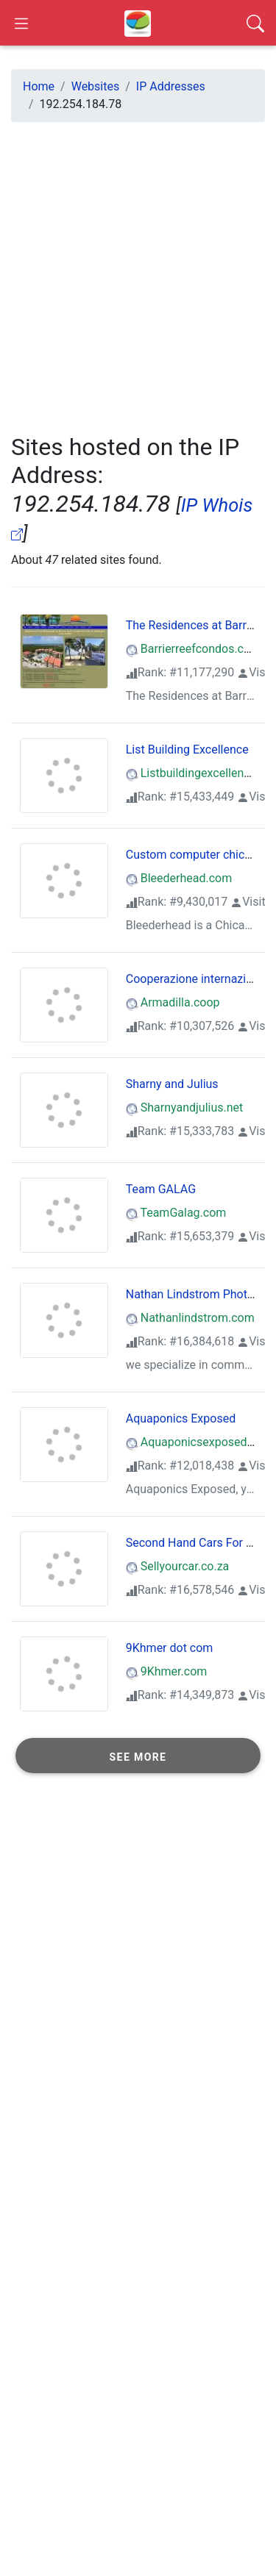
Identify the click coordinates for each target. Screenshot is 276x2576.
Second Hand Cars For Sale (197, 1543)
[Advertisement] (138, 271)
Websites (95, 86)
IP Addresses (170, 86)
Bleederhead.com (179, 878)
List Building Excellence (187, 749)
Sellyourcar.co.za (178, 1566)
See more (138, 1757)
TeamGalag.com (176, 1213)
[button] (138, 1755)
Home (38, 86)
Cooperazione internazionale (200, 979)
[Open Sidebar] (21, 23)
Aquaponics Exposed (181, 1418)
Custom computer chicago (195, 855)
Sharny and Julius (172, 1084)
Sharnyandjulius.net (185, 1108)
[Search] (255, 23)
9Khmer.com (167, 1671)
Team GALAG (161, 1189)
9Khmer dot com (169, 1648)
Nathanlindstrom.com (190, 1318)
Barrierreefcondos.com (193, 649)
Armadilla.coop (173, 1002)
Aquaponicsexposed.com (200, 1442)
